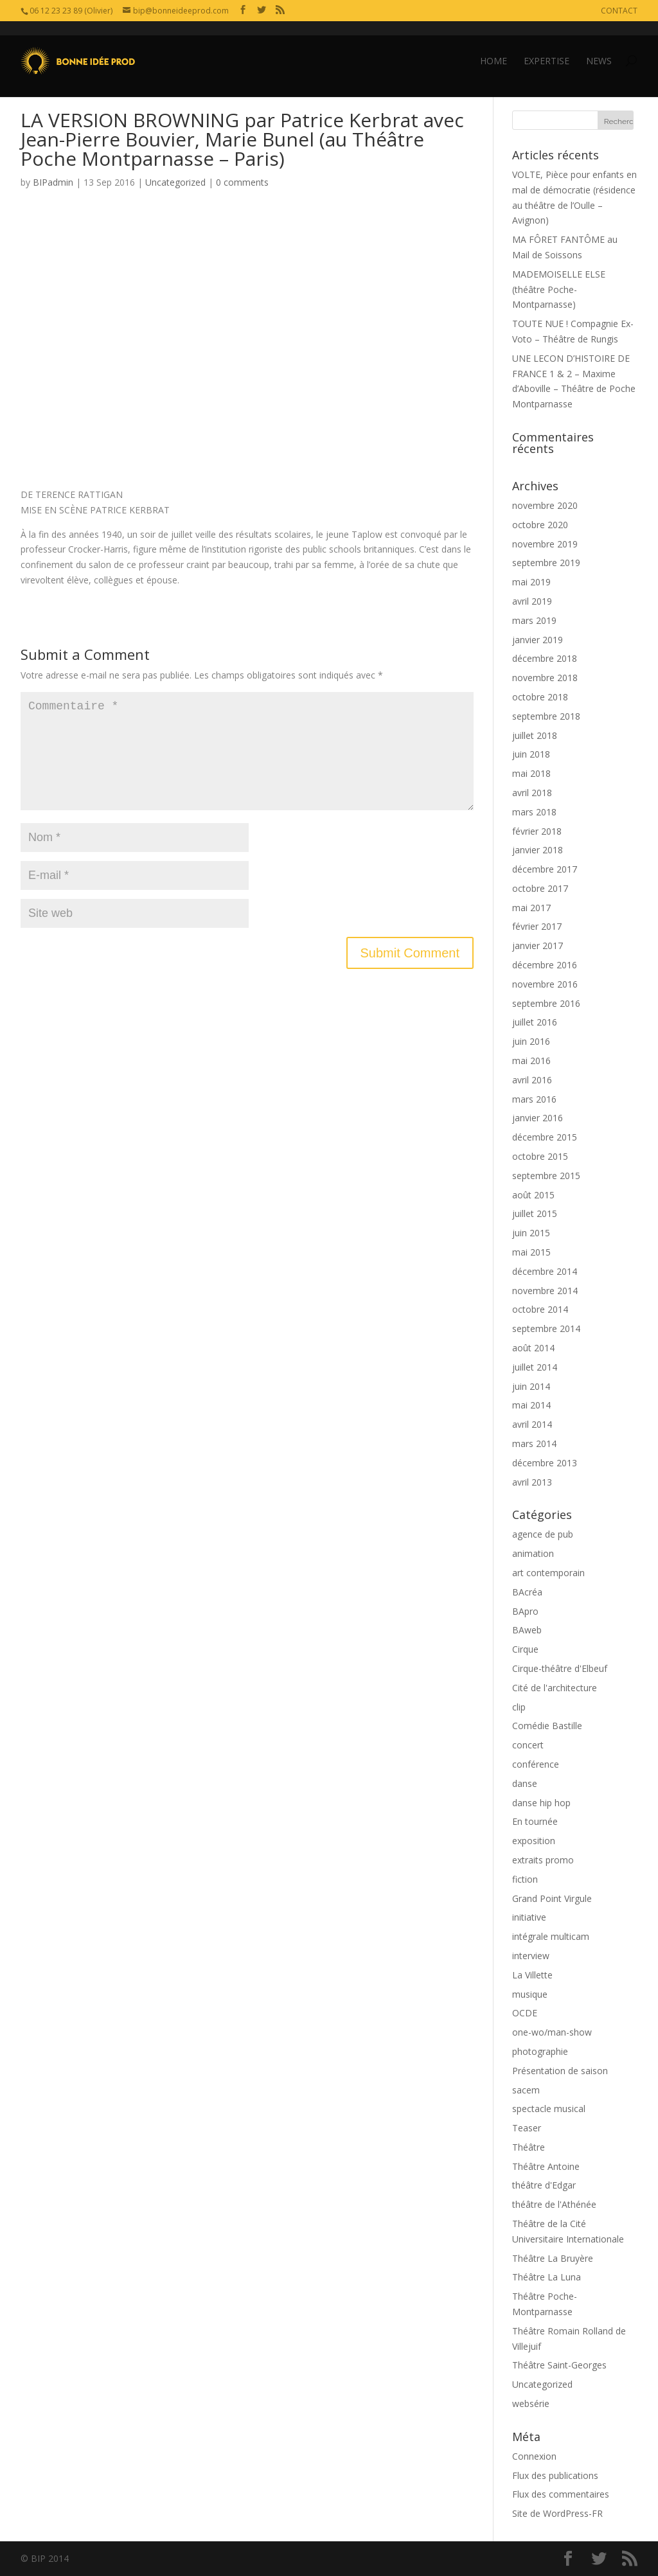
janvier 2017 (537, 945)
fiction (525, 1879)
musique (529, 1994)
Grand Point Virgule (552, 1898)
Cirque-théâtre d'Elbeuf (559, 1668)
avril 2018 (532, 792)
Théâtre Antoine (546, 2166)
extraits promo (543, 1860)
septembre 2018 (546, 716)
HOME (493, 47)
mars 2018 (534, 812)
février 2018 (537, 831)
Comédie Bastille (547, 1725)
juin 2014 (531, 1386)
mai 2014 (531, 1405)
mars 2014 (534, 1443)
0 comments (242, 182)
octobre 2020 (540, 525)
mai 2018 (531, 773)
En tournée (535, 1821)
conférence (535, 1764)
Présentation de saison (560, 2071)
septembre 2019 (546, 562)
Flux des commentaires (560, 2494)
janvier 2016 (537, 1118)
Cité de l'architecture (554, 1688)
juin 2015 (531, 1233)
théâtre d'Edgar (544, 2185)
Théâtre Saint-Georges (559, 2365)
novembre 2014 (545, 1290)
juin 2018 (531, 754)
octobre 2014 (540, 1309)
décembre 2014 (544, 1271)
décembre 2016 (544, 965)
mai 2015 (531, 1252)
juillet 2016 (534, 1022)
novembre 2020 (545, 505)
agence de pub (542, 1534)
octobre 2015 (540, 1156)
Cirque (525, 1649)
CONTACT (619, 10)
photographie (540, 2051)
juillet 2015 (534, 1213)
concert (528, 1745)
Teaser (526, 2128)
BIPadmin (53, 182)
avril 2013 (532, 1482)
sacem (526, 2090)
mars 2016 (534, 1099)
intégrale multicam (550, 1936)
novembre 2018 (545, 677)
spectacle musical (548, 2108)
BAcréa (527, 1592)
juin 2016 (531, 1041)
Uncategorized (175, 182)
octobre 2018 (540, 697)
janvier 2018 (537, 850)
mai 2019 (531, 582)
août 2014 (533, 1348)
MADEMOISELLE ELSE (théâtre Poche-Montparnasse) (558, 289)
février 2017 (537, 926)
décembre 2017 (544, 869)
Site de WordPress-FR (557, 2513)
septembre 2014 (546, 1328)
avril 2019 (532, 601)
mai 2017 (531, 908)
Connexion (534, 2456)
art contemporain (548, 1573)
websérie (530, 2403)
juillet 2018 (534, 735)
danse (524, 1783)
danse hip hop (541, 1803)
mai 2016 (531, 1060)
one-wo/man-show (552, 2032)
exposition (533, 1840)
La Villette (532, 1975)
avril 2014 (532, 1424)
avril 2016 (532, 1080)
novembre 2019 (545, 544)
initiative (529, 1917)
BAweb (527, 1630)
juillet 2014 (534, 1367)
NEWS (599, 47)
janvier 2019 (537, 640)
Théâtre (528, 2147)
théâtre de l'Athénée (554, 2204)
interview (530, 1956)
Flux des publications (555, 2475)
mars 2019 (534, 620)
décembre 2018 (544, 658)
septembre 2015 (546, 1175)
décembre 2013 (544, 1463)
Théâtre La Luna (546, 2277)
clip (519, 1707)
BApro (525, 1611)
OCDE (524, 2013)
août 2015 (533, 1195)
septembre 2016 (546, 1003)
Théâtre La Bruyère (552, 2258)
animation (533, 1553)
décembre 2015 (544, 1137)
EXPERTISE (546, 47)
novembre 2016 (545, 984)
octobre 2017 (540, 888)
